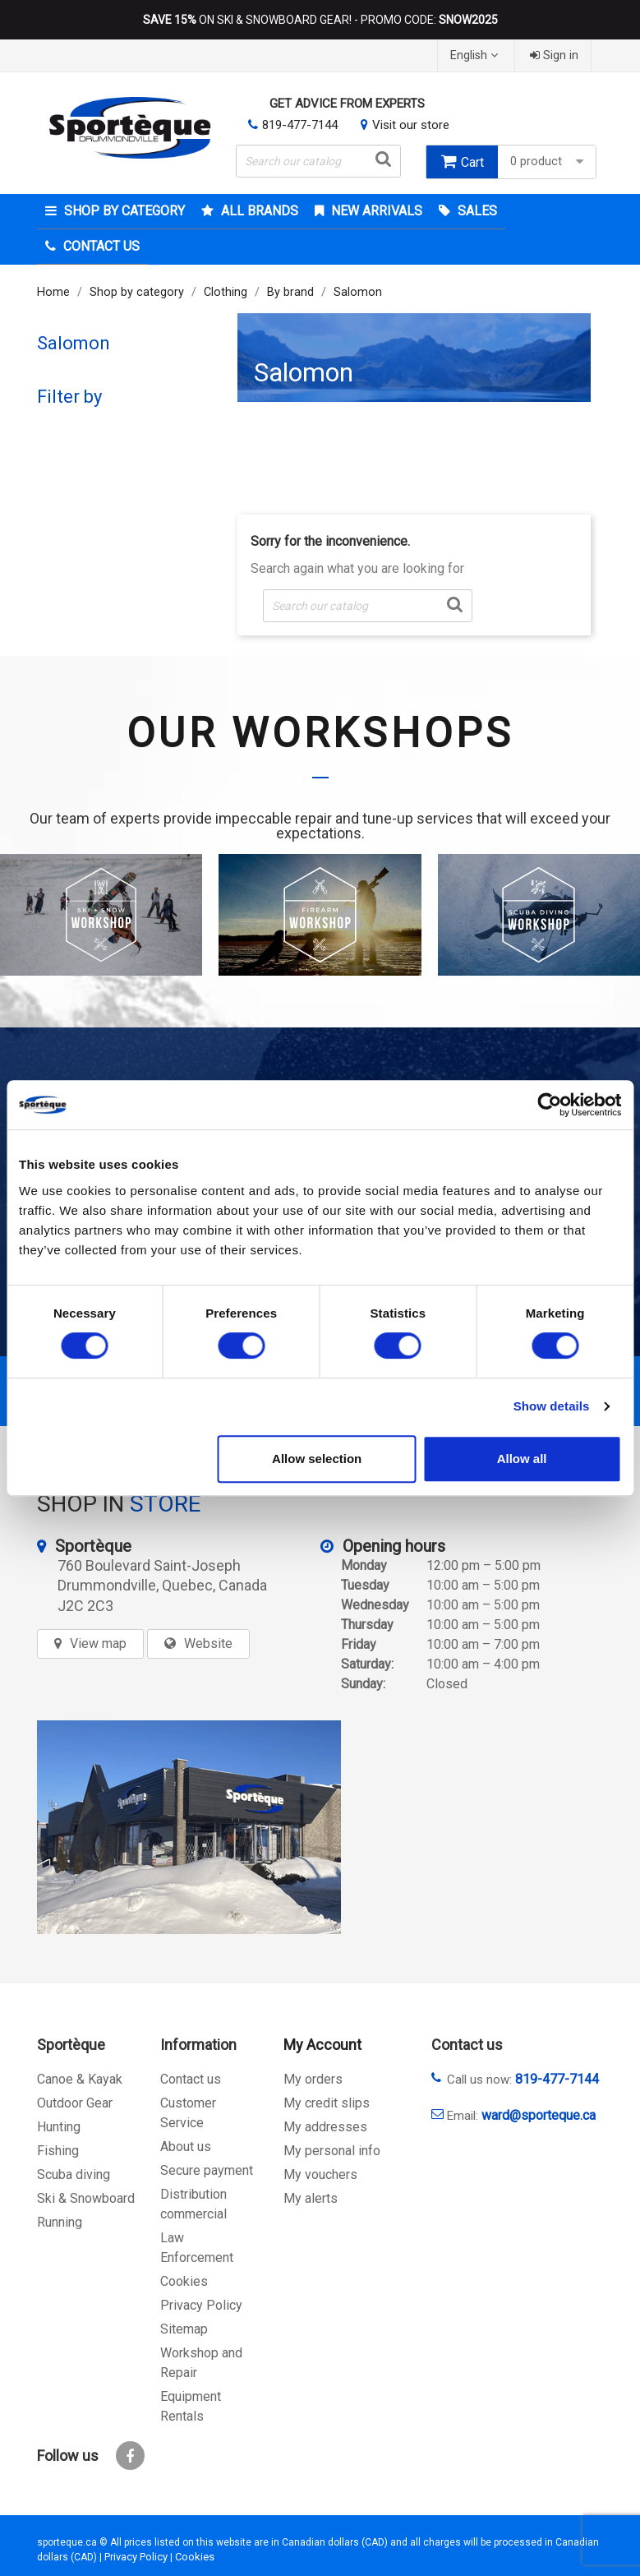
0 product (548, 162)
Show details (551, 1406)
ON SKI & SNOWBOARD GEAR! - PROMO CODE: (320, 19)
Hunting (59, 2127)
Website (208, 1643)
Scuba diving (73, 2174)
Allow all (522, 1459)
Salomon (73, 343)
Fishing (58, 2150)
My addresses (325, 2127)
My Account (322, 2044)
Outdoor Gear (75, 2103)
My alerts (310, 2198)
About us (185, 2146)
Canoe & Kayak (79, 2079)
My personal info (331, 2150)
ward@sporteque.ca (538, 2115)
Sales (475, 211)
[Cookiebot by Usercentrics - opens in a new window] (549, 1104)
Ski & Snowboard (86, 2198)
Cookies (184, 2281)
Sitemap (184, 2329)
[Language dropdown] (476, 55)
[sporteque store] (189, 1827)
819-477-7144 (300, 125)
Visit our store (410, 125)
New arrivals (375, 211)
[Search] (318, 161)
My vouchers (320, 2174)
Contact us (190, 2079)
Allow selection (316, 1459)
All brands (258, 211)
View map (98, 1643)
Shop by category (123, 211)
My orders (313, 2079)
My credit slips (326, 2103)
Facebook (130, 2455)
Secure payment (206, 2170)
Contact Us (100, 246)
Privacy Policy (201, 2305)
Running (59, 2222)
